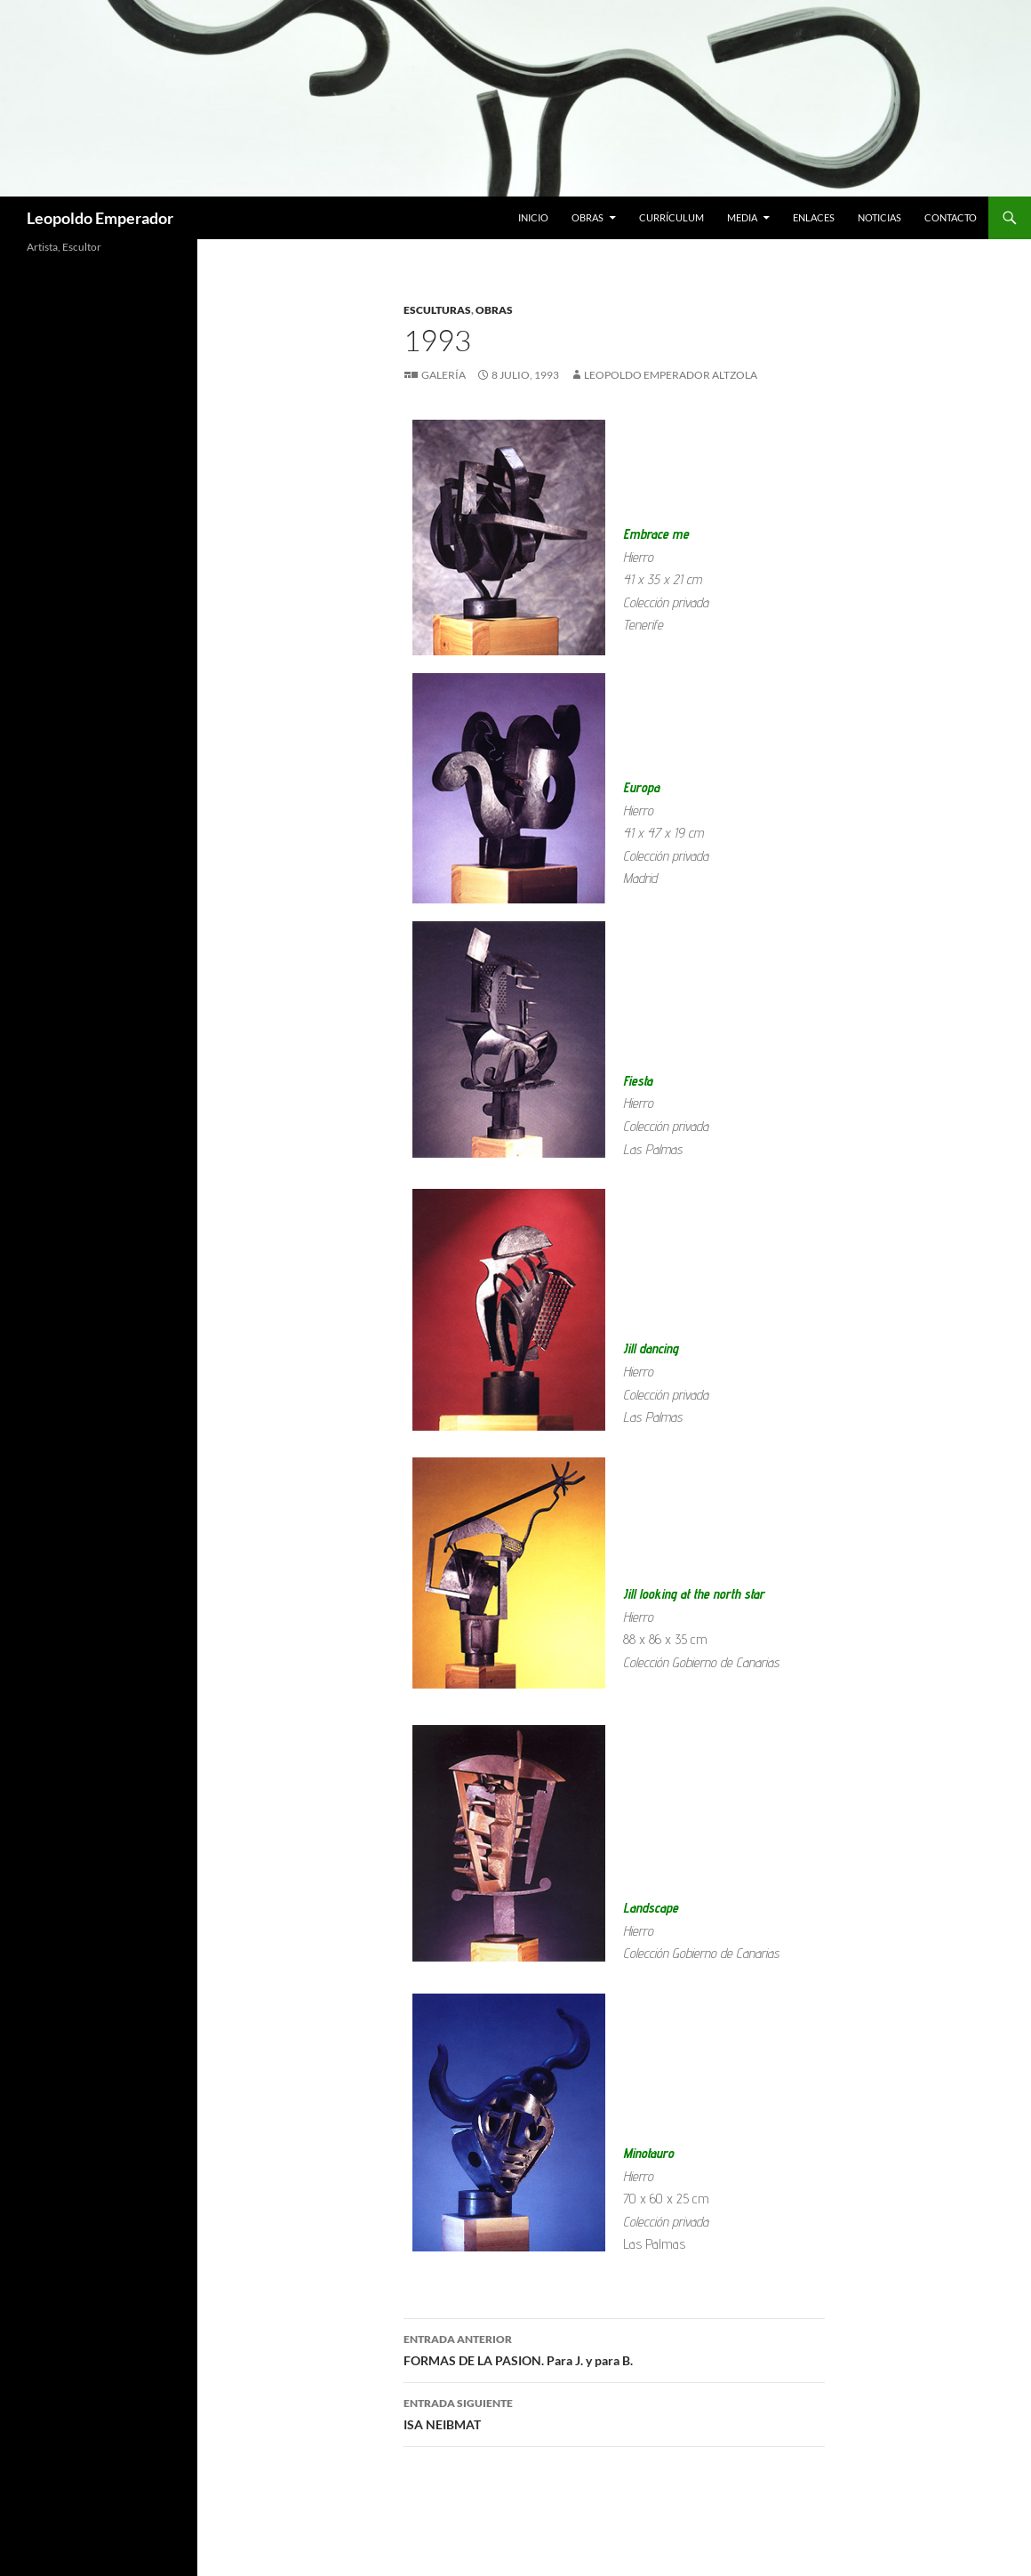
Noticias (879, 217)
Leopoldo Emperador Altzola (670, 374)
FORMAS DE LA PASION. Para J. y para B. (614, 2348)
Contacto (950, 217)
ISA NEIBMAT (614, 2412)
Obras (587, 217)
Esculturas (437, 310)
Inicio (533, 217)
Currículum (671, 217)
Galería (443, 374)
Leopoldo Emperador (100, 218)
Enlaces (814, 217)
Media (742, 217)
